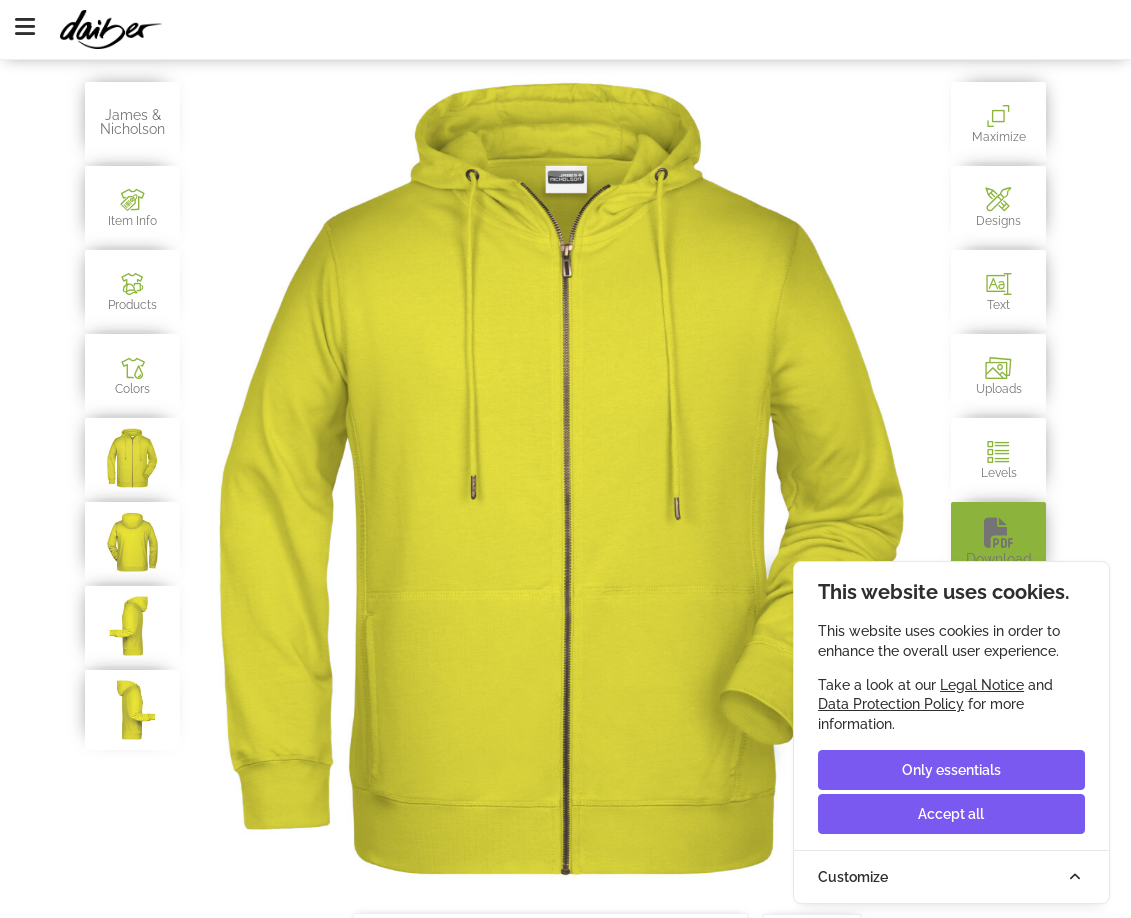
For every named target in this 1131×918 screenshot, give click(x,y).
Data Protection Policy (891, 704)
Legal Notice (982, 685)
